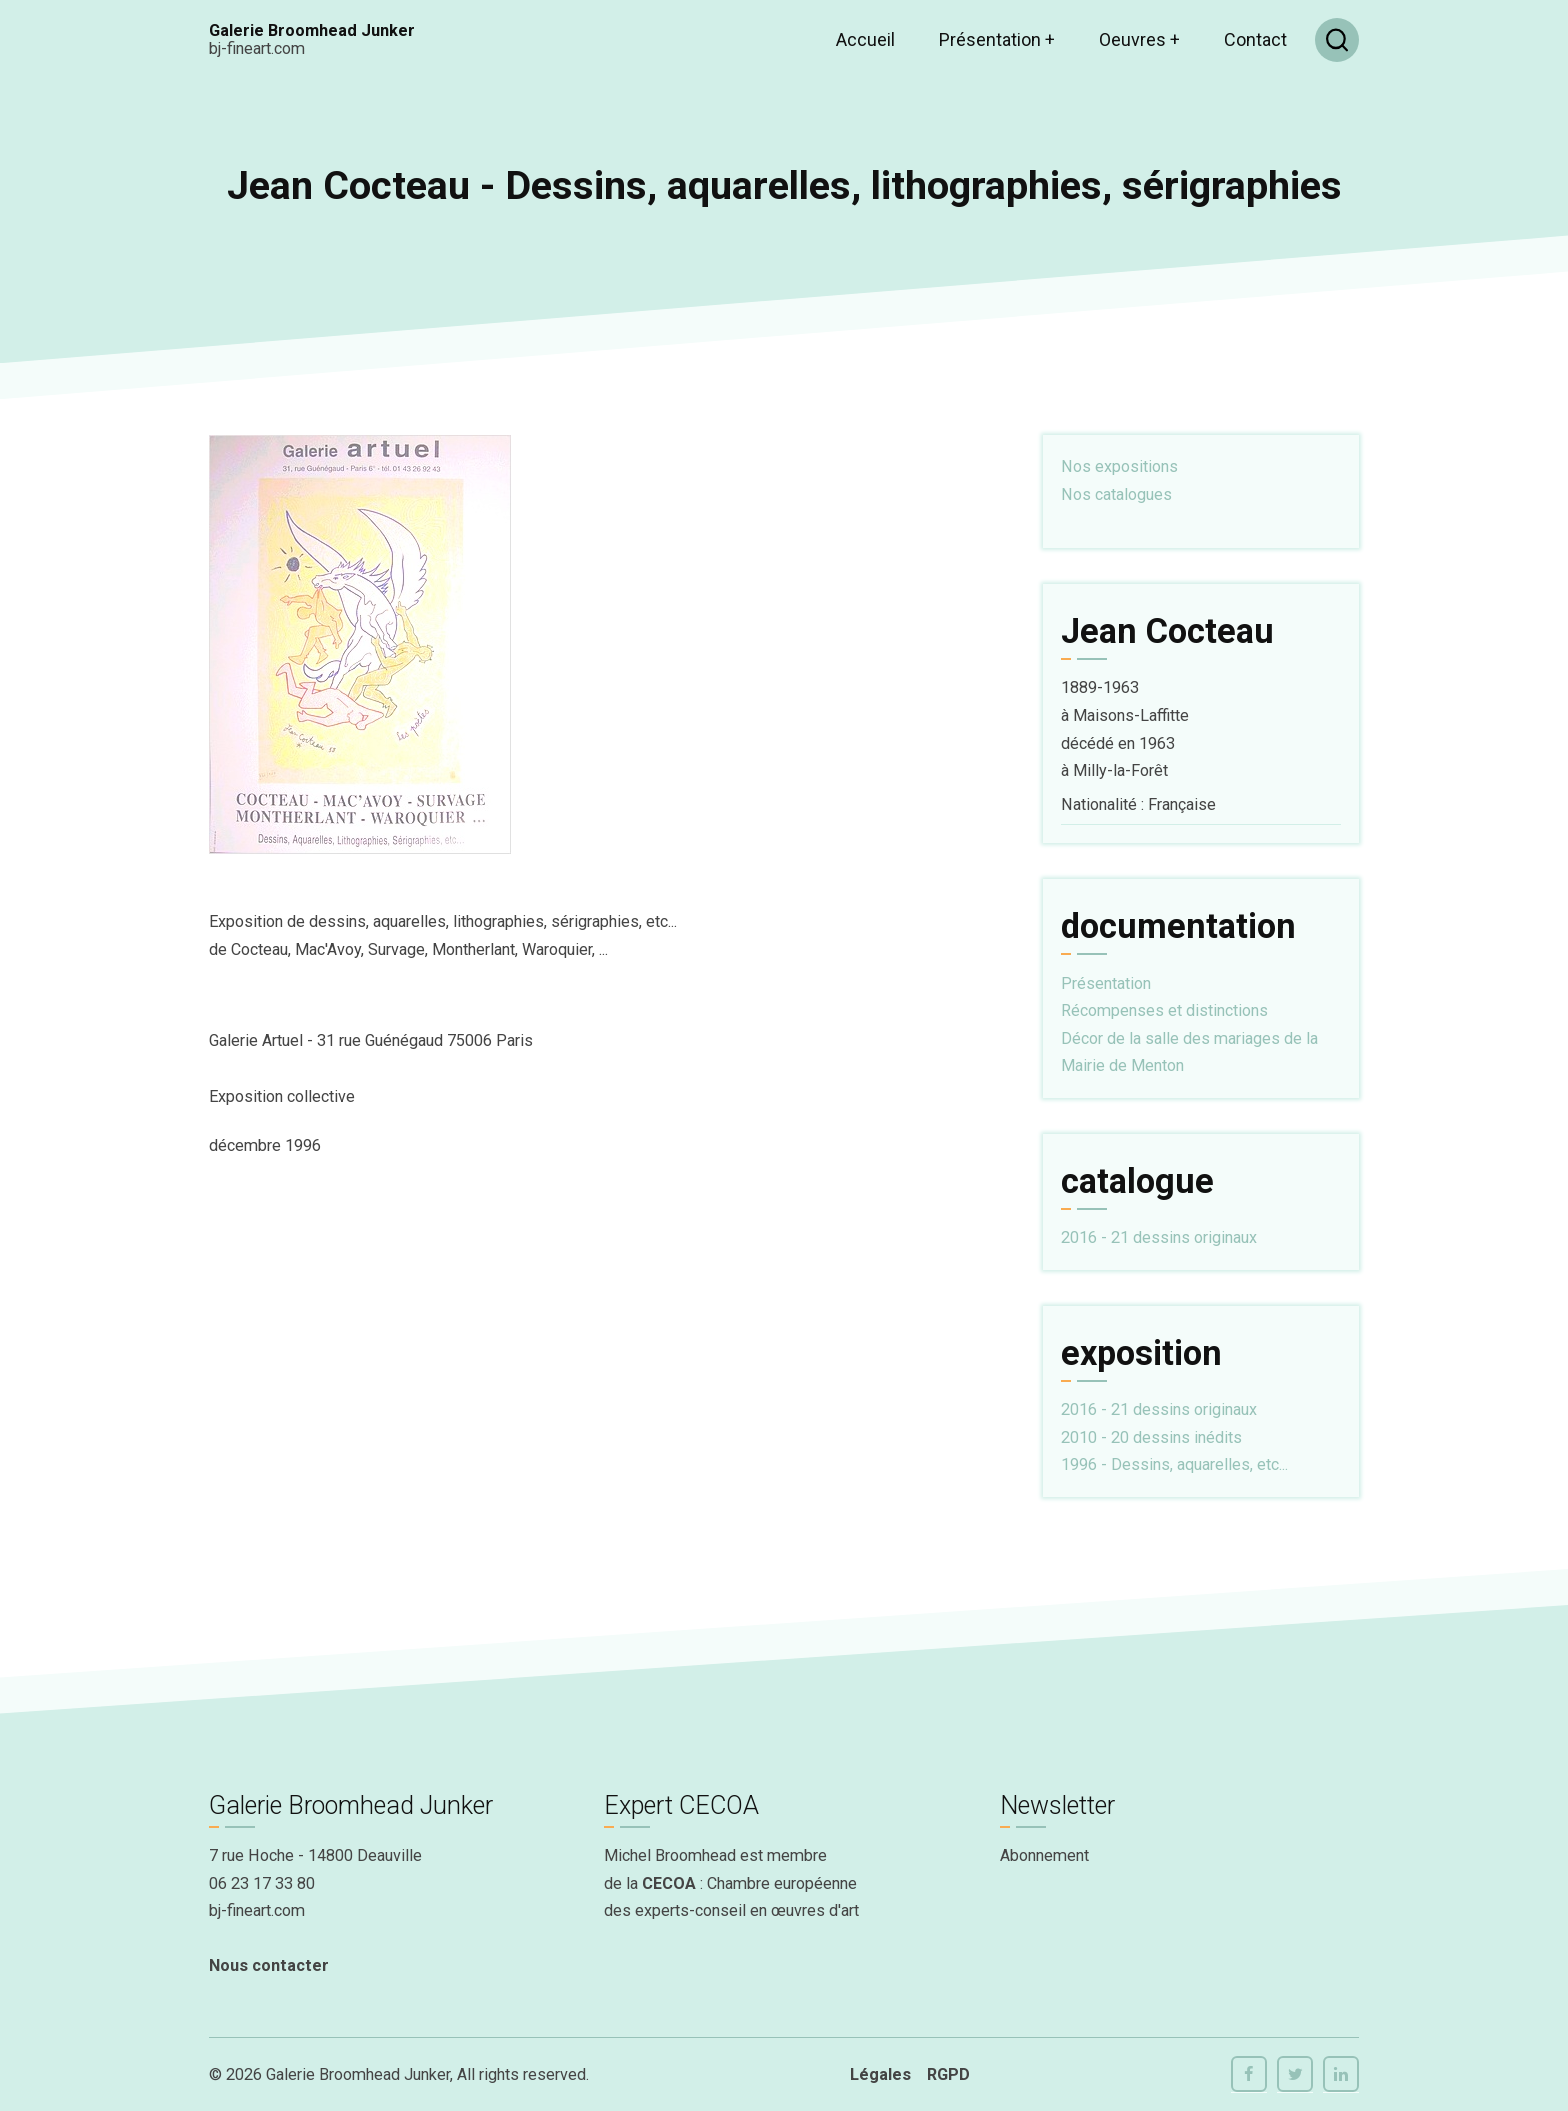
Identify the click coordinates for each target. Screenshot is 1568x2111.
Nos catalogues (1116, 494)
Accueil (865, 39)
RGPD (948, 2074)
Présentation (997, 39)
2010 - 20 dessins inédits (1151, 1437)
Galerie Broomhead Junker (312, 30)
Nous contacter (269, 1965)
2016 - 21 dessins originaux (1159, 1237)
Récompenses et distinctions (1164, 1010)
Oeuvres (1139, 39)
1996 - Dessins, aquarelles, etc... (1174, 1464)
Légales (880, 2074)
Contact (1255, 39)
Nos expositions (1119, 466)
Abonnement (1044, 1855)
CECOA (669, 1883)
